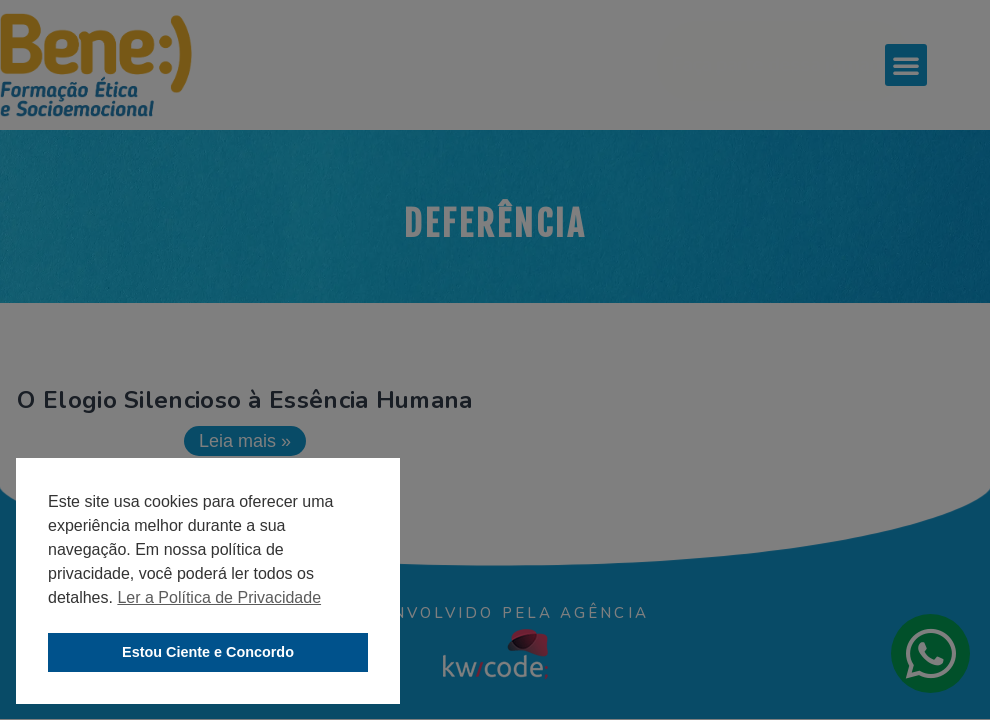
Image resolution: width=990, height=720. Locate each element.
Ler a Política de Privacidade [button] (219, 597)
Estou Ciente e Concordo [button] (208, 652)
